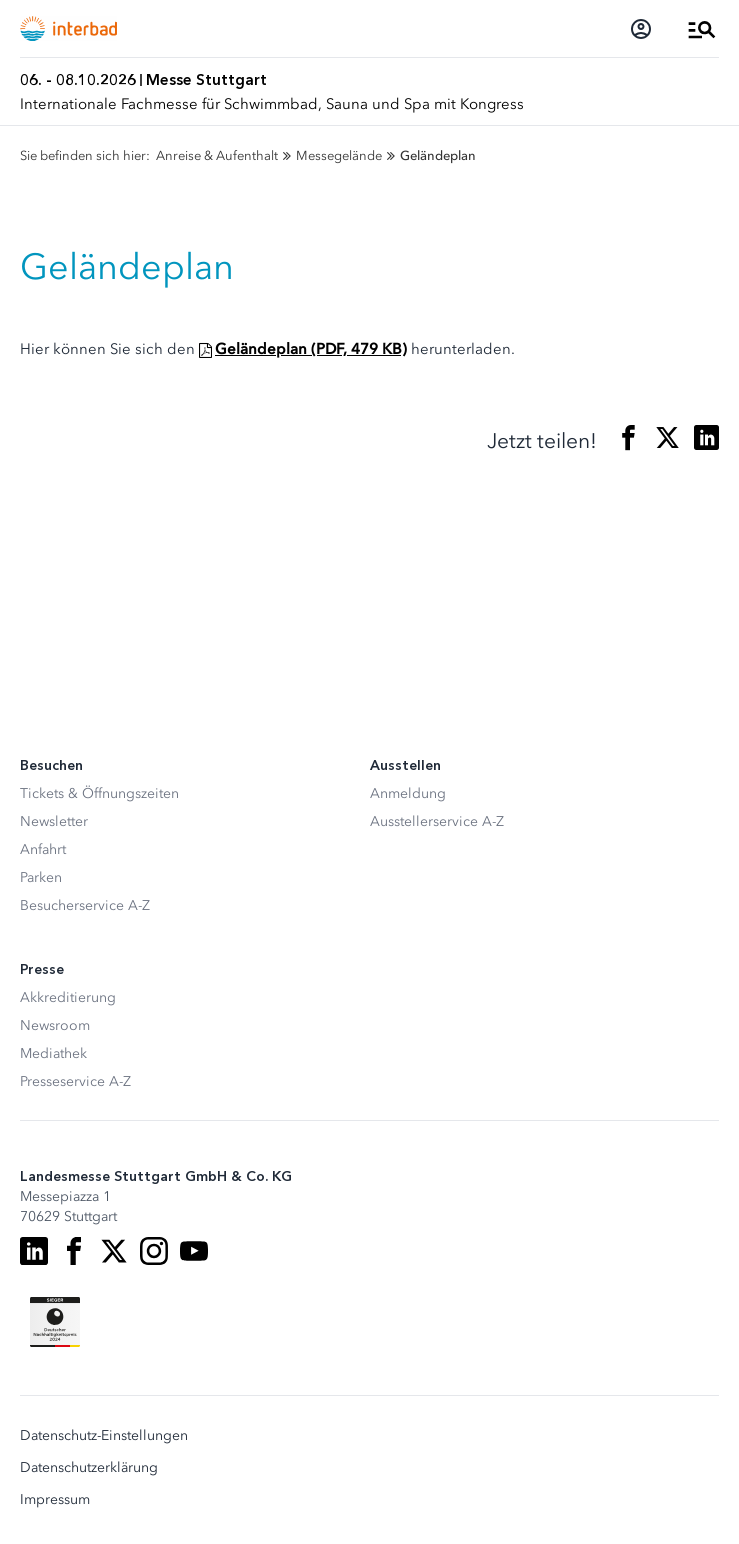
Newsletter (54, 821)
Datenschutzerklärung (89, 1468)
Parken (41, 877)
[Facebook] (74, 1251)
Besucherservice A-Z (85, 905)
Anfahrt (43, 849)
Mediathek (53, 1053)
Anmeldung (408, 793)
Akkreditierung (68, 997)
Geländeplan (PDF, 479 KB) (311, 349)
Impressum (55, 1500)
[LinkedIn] (34, 1251)
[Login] (641, 29)
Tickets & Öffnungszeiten (99, 793)
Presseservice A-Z (75, 1081)
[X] (114, 1251)
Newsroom (55, 1025)
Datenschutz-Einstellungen (104, 1436)
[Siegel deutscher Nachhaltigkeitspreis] (55, 1322)
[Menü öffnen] (702, 29)
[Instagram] (154, 1251)
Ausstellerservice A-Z (437, 821)
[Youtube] (194, 1251)
